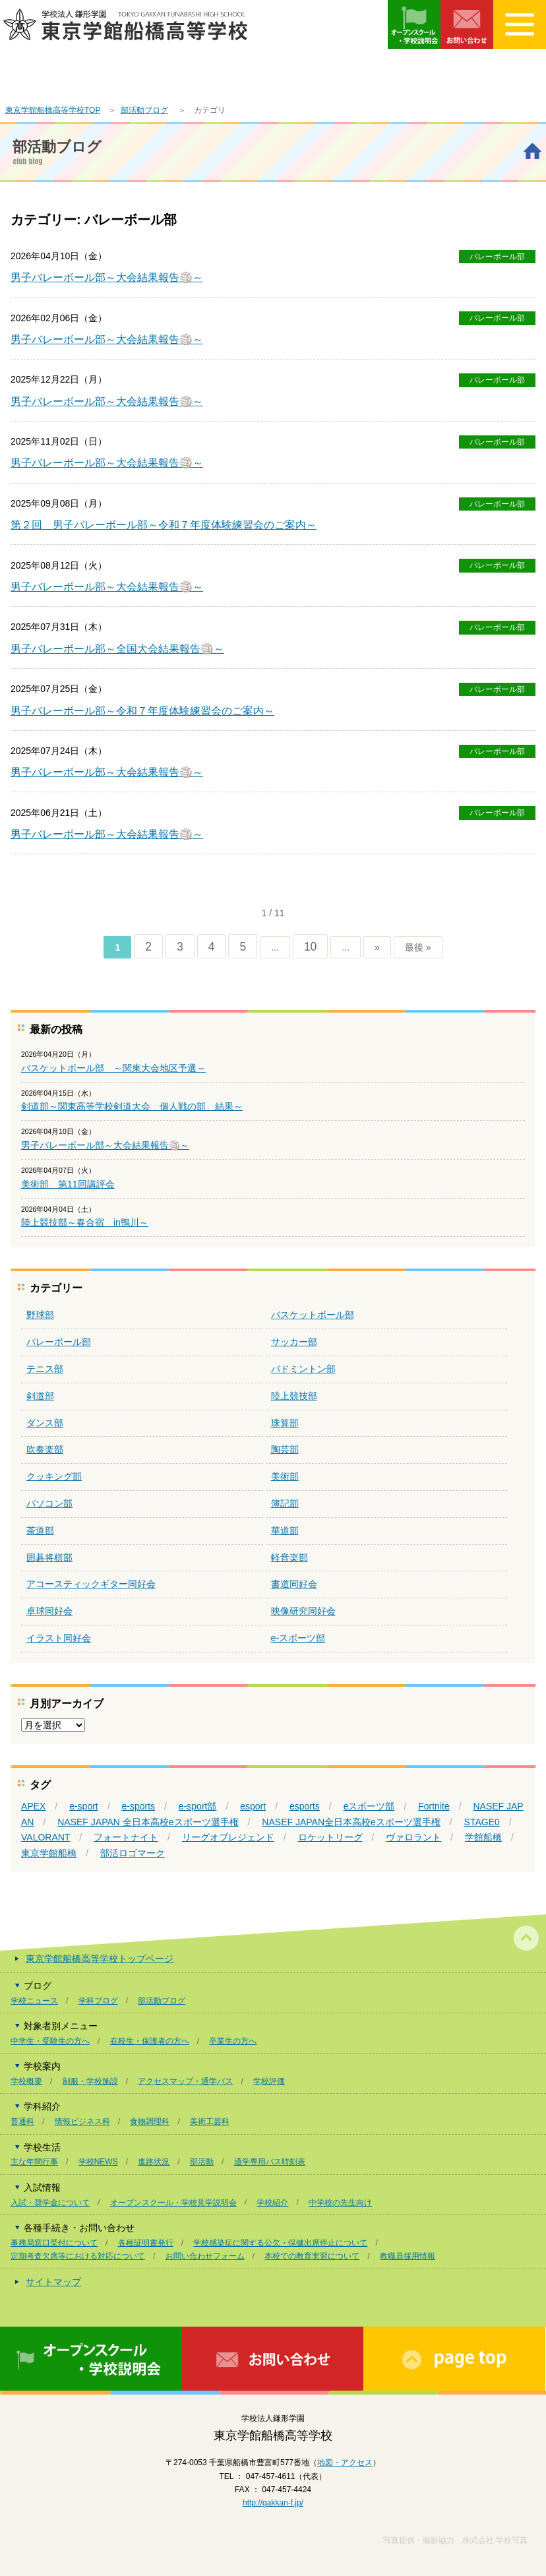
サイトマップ (53, 2282)
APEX (33, 1806)
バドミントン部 (303, 1369)
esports (304, 1806)
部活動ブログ (144, 110)
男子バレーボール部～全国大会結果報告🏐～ (117, 648)
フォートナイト (126, 1837)
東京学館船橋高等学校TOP (52, 110)
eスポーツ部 (369, 1806)
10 (310, 946)
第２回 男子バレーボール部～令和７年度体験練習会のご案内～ (164, 524)
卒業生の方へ (233, 2041)
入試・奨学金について (50, 2202)
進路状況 (153, 2161)
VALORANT (45, 1837)
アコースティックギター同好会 (91, 1584)
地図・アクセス (345, 2462)
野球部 (40, 1314)
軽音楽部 (289, 1557)
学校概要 (26, 2081)
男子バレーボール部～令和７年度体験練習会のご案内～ (142, 710)
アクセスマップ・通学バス (185, 2081)
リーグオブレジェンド (228, 1837)
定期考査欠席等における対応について (78, 2256)
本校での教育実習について (311, 2256)
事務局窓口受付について (54, 2242)
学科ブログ (98, 2000)
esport (253, 1806)
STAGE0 (482, 1822)
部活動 (202, 2161)
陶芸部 (285, 1449)
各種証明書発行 (145, 2242)
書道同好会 (294, 1584)
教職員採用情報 (407, 2256)
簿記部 (285, 1503)
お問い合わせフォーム (205, 2256)
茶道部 (40, 1530)
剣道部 (40, 1396)
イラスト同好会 (58, 1638)
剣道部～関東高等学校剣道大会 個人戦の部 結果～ (132, 1106)
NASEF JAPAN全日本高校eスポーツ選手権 (351, 1822)
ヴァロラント (413, 1837)
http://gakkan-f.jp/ (273, 2502)
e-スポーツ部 (298, 1638)
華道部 (285, 1530)
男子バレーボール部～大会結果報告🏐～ (107, 277)
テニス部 (44, 1369)
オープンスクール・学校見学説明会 (173, 2202)
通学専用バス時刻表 (269, 2161)
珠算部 (285, 1423)
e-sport (83, 1806)
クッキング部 (54, 1476)
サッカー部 (294, 1341)
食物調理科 (149, 2121)
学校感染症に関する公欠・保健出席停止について (280, 2242)
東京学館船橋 (48, 1853)
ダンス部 (44, 1423)
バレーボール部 (497, 256)
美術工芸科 (209, 2121)
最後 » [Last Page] (418, 947)
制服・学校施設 (90, 2081)
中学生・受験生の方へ (50, 2041)
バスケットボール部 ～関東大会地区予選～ (113, 1068)
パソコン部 (49, 1503)
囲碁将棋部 (49, 1557)
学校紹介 (272, 2202)
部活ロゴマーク (132, 1853)
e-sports (139, 1806)
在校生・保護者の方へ (149, 2041)
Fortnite (433, 1806)
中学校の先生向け (340, 2202)
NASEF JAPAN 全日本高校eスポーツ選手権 (147, 1822)
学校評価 (269, 2081)
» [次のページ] (377, 947)
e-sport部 (198, 1806)
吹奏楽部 (44, 1449)
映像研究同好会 (303, 1611)
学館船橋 (483, 1837)
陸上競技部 (294, 1396)
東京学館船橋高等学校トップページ (99, 1958)
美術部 (285, 1476)
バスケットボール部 (312, 1314)
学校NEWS (98, 2161)
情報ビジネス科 (82, 2121)
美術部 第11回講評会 (68, 1184)
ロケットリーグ (330, 1837)
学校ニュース (34, 2000)
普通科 (22, 2121)
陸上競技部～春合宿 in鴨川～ (84, 1222)
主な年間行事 (34, 2161)
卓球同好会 (49, 1611)
